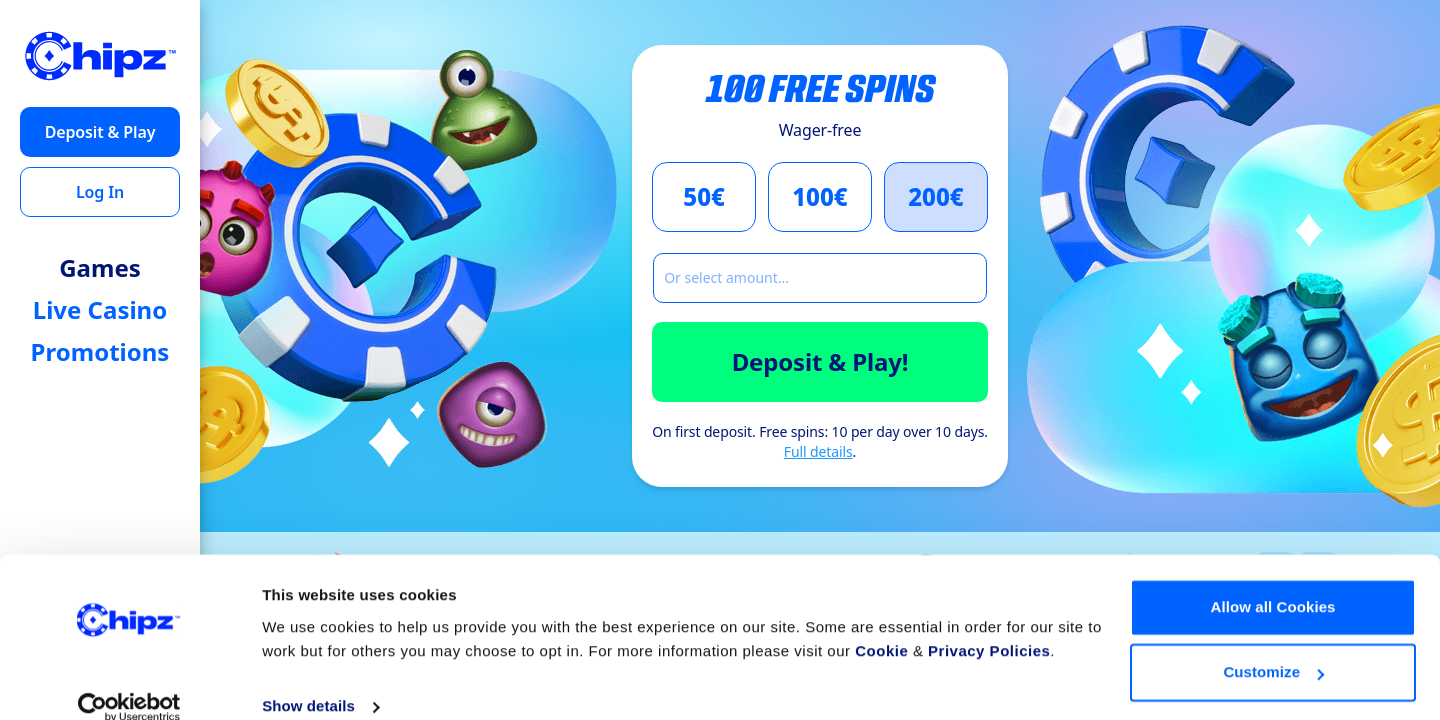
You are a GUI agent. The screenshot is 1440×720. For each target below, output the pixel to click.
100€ (820, 196)
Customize (1273, 646)
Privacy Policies (989, 625)
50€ (704, 196)
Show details (308, 680)
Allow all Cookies (1272, 581)
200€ (936, 196)
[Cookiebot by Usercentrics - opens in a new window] (129, 681)
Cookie (881, 625)
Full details (818, 451)
